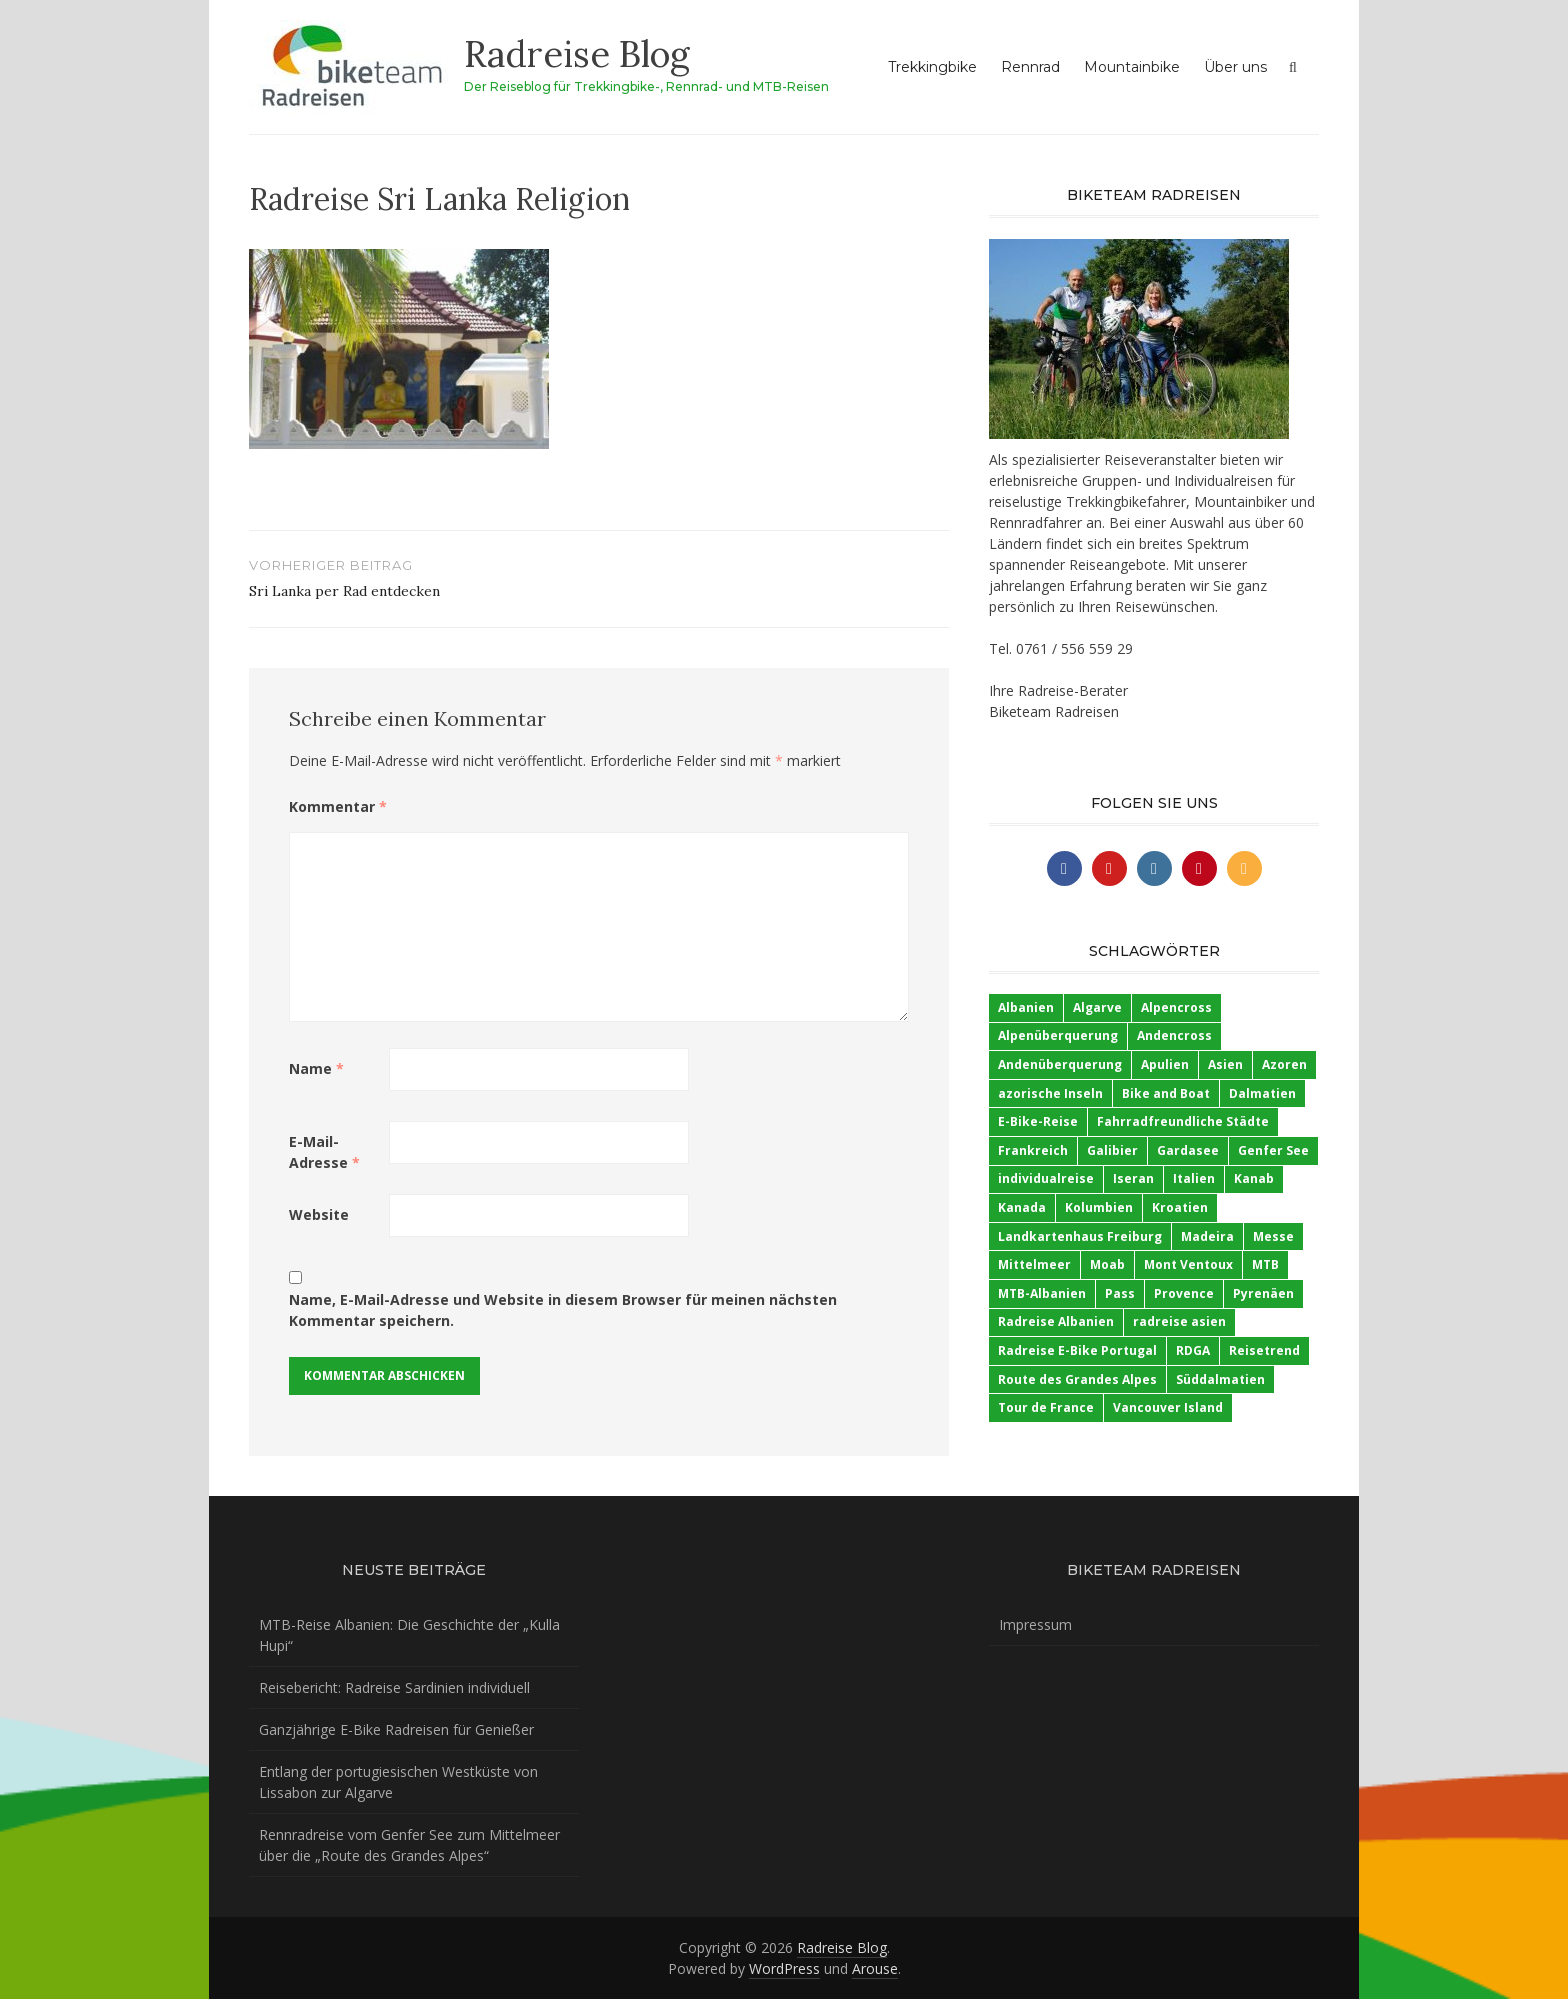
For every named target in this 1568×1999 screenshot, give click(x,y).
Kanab (1254, 1178)
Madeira (1207, 1236)
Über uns (1235, 67)
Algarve (1097, 1007)
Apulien (1165, 1064)
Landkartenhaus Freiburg (1080, 1236)
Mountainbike (1132, 67)
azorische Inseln (1050, 1093)
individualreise (1046, 1178)
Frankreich (1033, 1150)
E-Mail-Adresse (324, 1152)
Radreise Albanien (1056, 1321)
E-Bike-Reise (1038, 1121)
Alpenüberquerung (1058, 1035)
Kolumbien (1099, 1207)
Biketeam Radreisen (1054, 711)
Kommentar (338, 806)
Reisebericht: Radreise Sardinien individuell (394, 1687)
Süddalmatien (1220, 1379)
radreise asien (1179, 1321)
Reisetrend (1264, 1350)
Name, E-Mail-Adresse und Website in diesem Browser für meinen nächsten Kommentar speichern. (563, 1310)
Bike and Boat (1166, 1093)
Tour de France (1046, 1407)
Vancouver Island (1168, 1407)
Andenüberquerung (1060, 1064)
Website (319, 1214)
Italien (1194, 1178)
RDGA (1193, 1350)
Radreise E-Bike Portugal (1077, 1350)
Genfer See (1273, 1150)
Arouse (875, 1968)
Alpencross (1176, 1007)
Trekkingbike (932, 67)
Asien (1225, 1064)
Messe (1273, 1236)
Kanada (1022, 1207)
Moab (1107, 1264)
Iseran (1133, 1178)
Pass (1120, 1293)
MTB (1265, 1264)
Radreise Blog (577, 54)
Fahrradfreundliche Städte (1183, 1121)
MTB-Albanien (1042, 1293)
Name (316, 1068)
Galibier (1112, 1150)
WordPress (784, 1968)
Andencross (1174, 1035)
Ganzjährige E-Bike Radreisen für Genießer (396, 1729)
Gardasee (1188, 1150)
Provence (1184, 1293)
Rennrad (1030, 67)
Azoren (1284, 1064)
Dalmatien (1262, 1093)
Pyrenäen (1263, 1293)
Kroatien (1180, 1207)
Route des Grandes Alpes (1077, 1379)
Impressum (1035, 1624)
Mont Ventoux (1188, 1264)
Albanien (1026, 1007)
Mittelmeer (1034, 1264)
